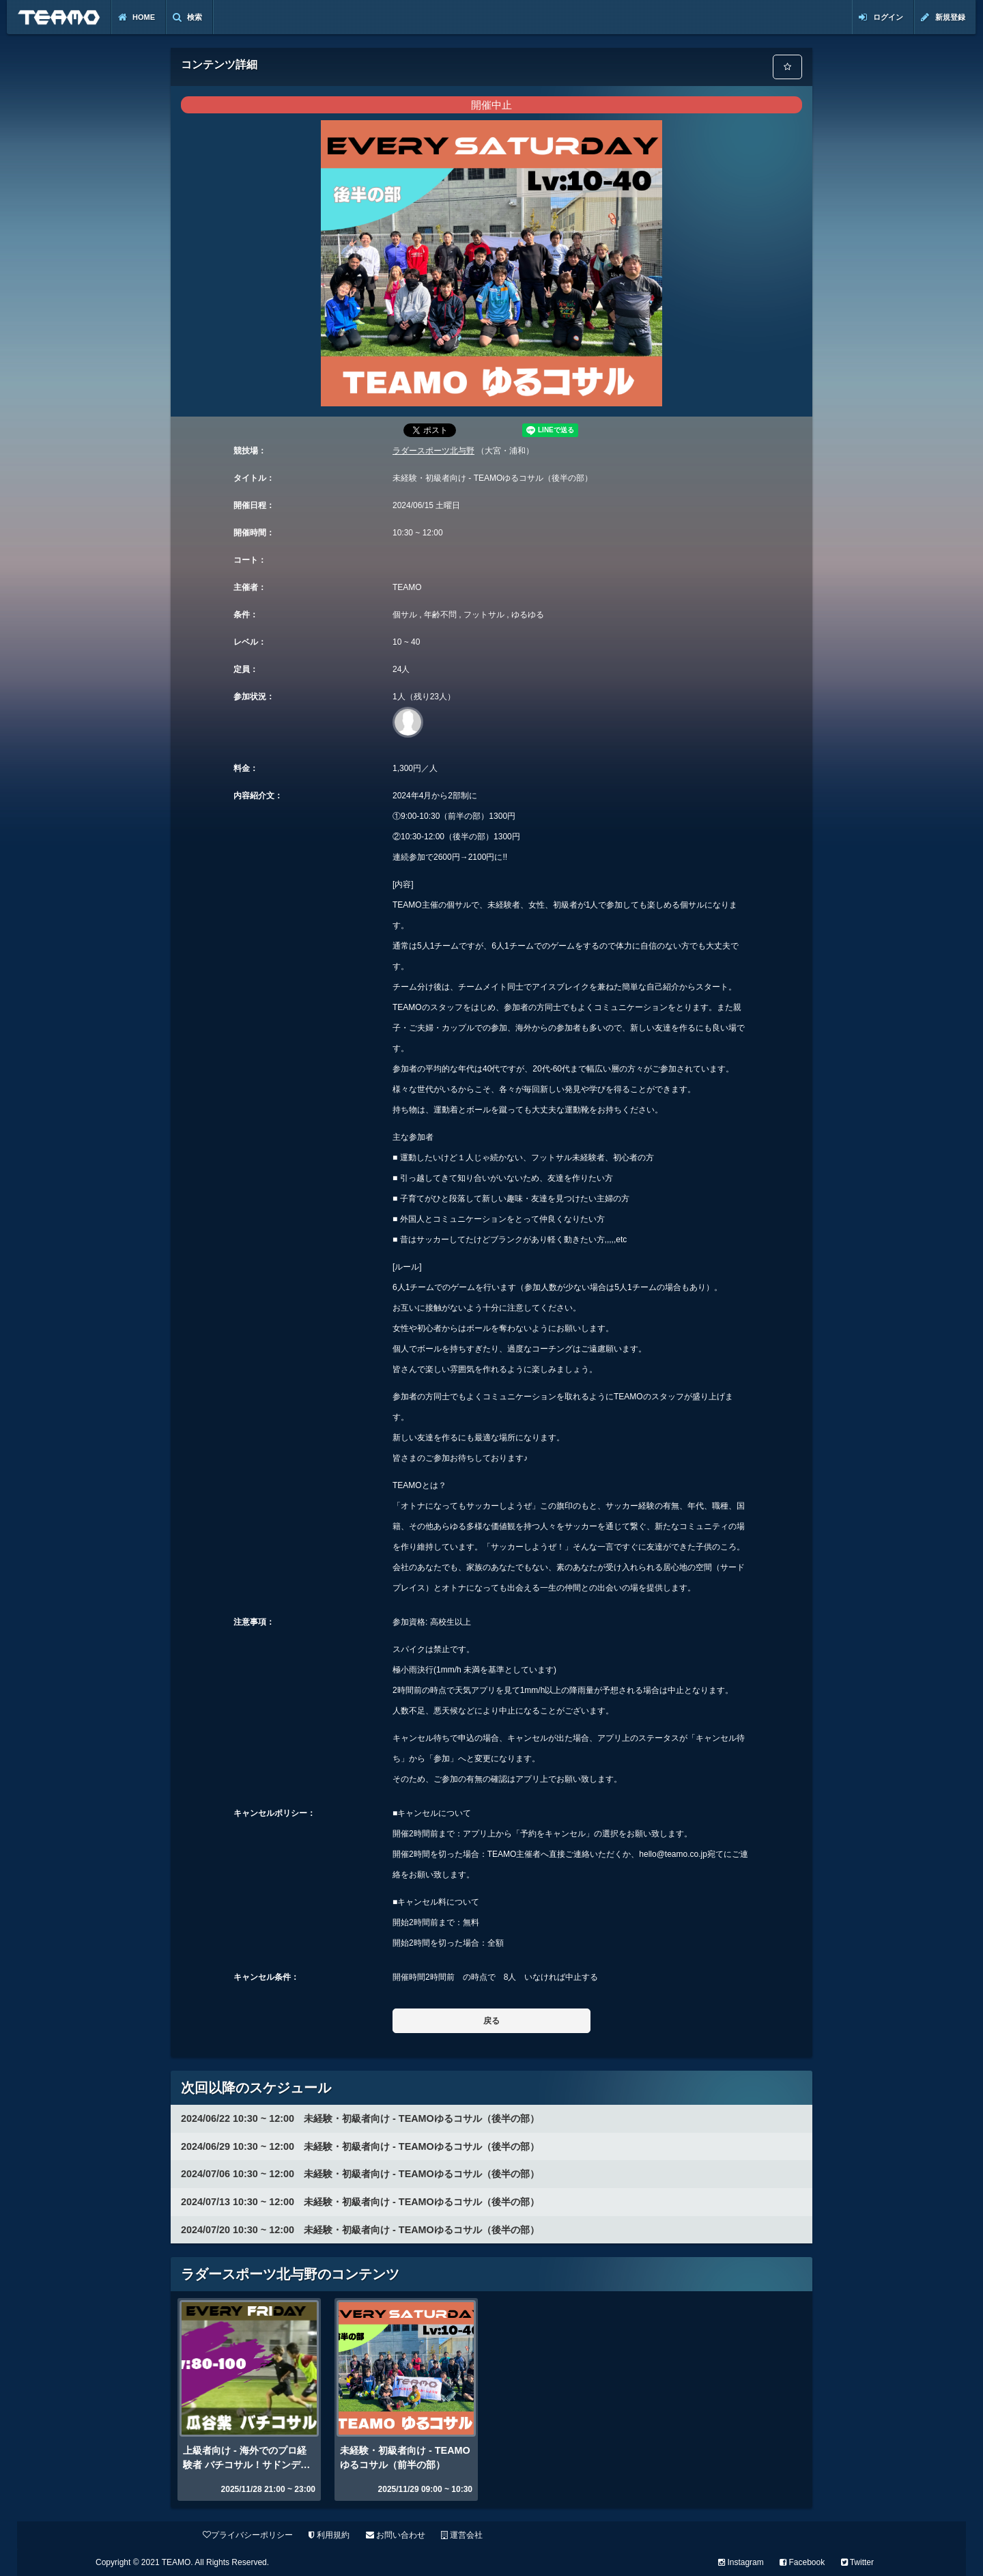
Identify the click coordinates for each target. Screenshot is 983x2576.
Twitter (857, 2562)
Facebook (802, 2562)
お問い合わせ (395, 2535)
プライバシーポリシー (248, 2535)
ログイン (881, 17)
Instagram (741, 2562)
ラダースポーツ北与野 (433, 451)
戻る (491, 2021)
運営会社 (461, 2535)
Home (136, 17)
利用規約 (329, 2535)
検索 (187, 17)
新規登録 (943, 17)
